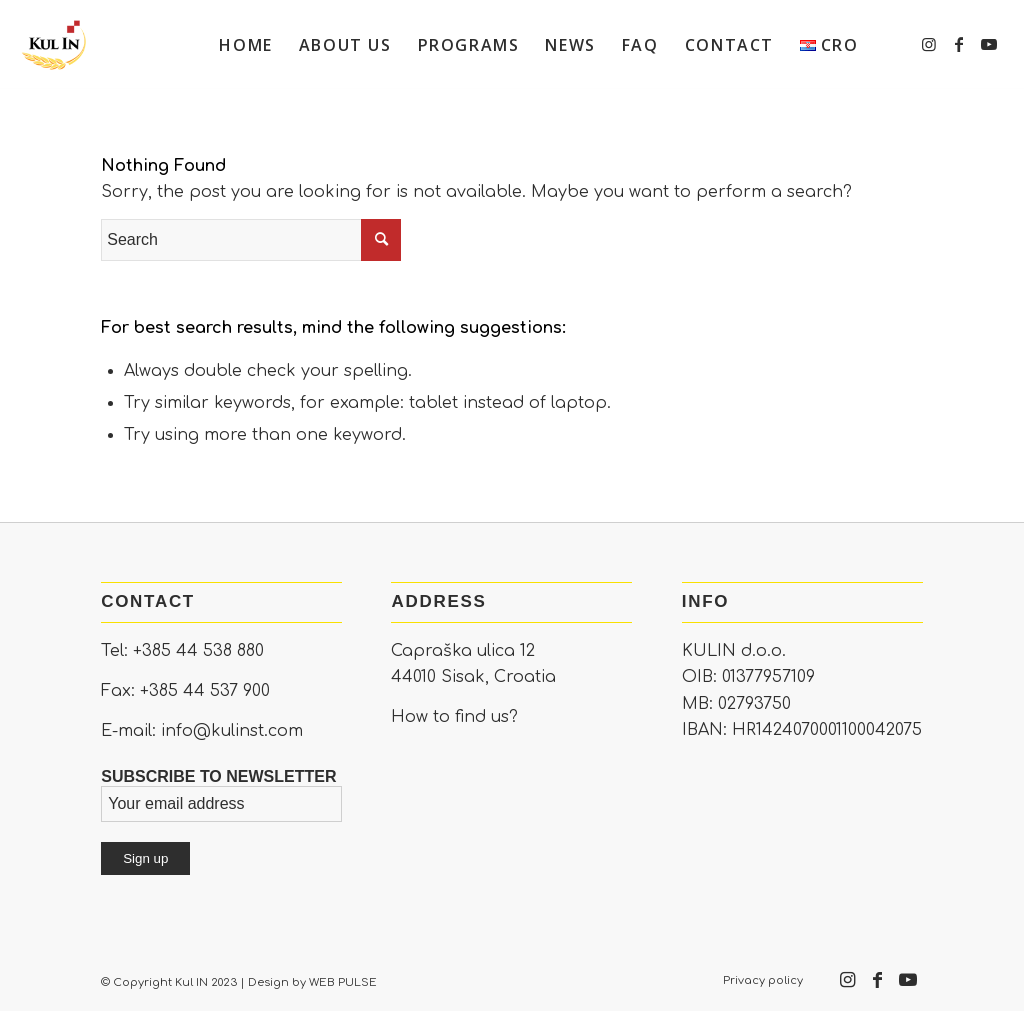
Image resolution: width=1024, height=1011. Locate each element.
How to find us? (454, 717)
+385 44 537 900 (205, 691)
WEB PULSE (343, 982)
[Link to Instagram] (929, 44)
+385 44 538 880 (198, 651)
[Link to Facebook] (959, 44)
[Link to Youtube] (989, 44)
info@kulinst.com (232, 731)
